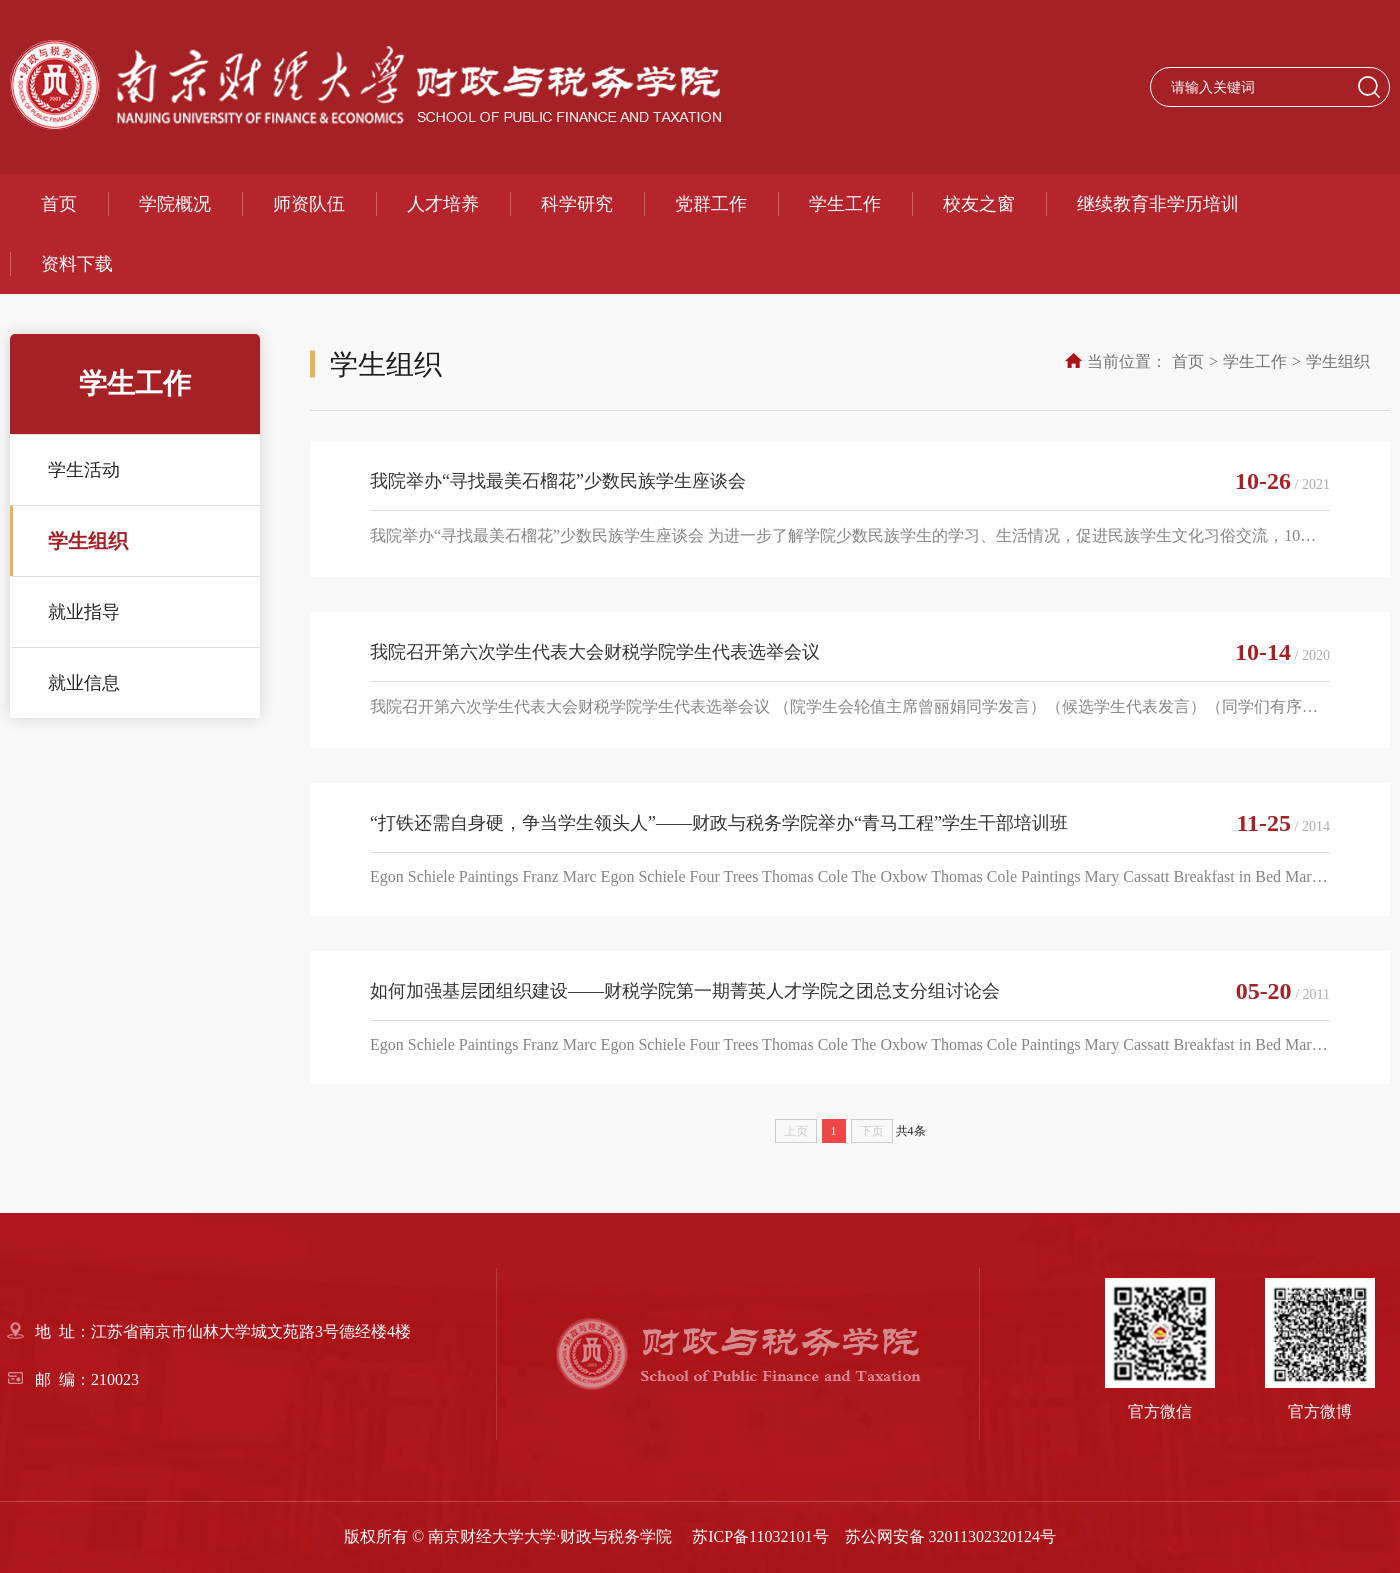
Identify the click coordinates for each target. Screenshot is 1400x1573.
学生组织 (88, 541)
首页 (59, 204)
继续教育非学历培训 (1158, 204)
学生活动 (84, 470)
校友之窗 (979, 204)
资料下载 (77, 264)
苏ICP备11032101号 (760, 1536)
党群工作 (711, 204)
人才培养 (443, 204)
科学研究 (577, 204)
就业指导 (84, 612)
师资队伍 (309, 204)
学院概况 (175, 204)
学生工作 (845, 204)
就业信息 (84, 683)
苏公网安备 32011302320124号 (950, 1536)
